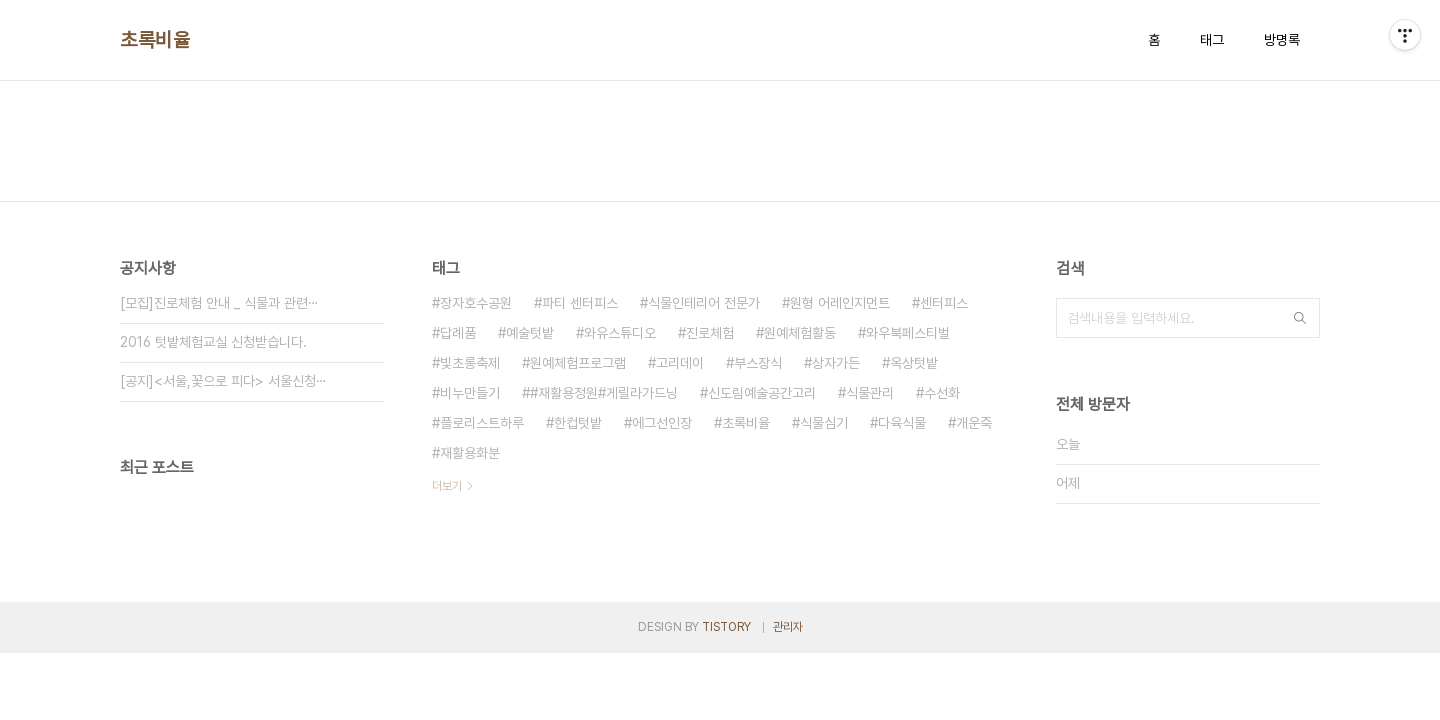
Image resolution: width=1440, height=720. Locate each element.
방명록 (1282, 40)
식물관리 (870, 393)
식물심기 (824, 423)
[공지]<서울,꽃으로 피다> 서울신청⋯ (223, 381)
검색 (1300, 318)
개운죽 (974, 423)
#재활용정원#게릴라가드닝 (604, 393)
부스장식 (758, 363)
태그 (1212, 40)
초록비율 (155, 40)
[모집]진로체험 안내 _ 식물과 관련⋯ (219, 303)
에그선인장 (662, 423)
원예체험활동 (800, 333)
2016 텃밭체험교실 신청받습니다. (213, 342)
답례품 (458, 333)
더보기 (447, 486)
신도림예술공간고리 (762, 393)
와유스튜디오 (620, 333)
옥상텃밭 (914, 363)
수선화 (942, 393)
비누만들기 (470, 393)
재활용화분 (470, 453)
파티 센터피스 (580, 303)
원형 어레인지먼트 (840, 303)
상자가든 (836, 363)
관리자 (788, 627)
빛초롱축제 (470, 363)
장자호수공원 (476, 303)
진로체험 (710, 333)
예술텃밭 (530, 333)
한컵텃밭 (578, 423)
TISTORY (726, 627)
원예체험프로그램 (578, 363)
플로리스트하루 (482, 423)
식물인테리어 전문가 (704, 303)
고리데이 (680, 363)
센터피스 (944, 303)
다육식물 (902, 423)
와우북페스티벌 (908, 333)
